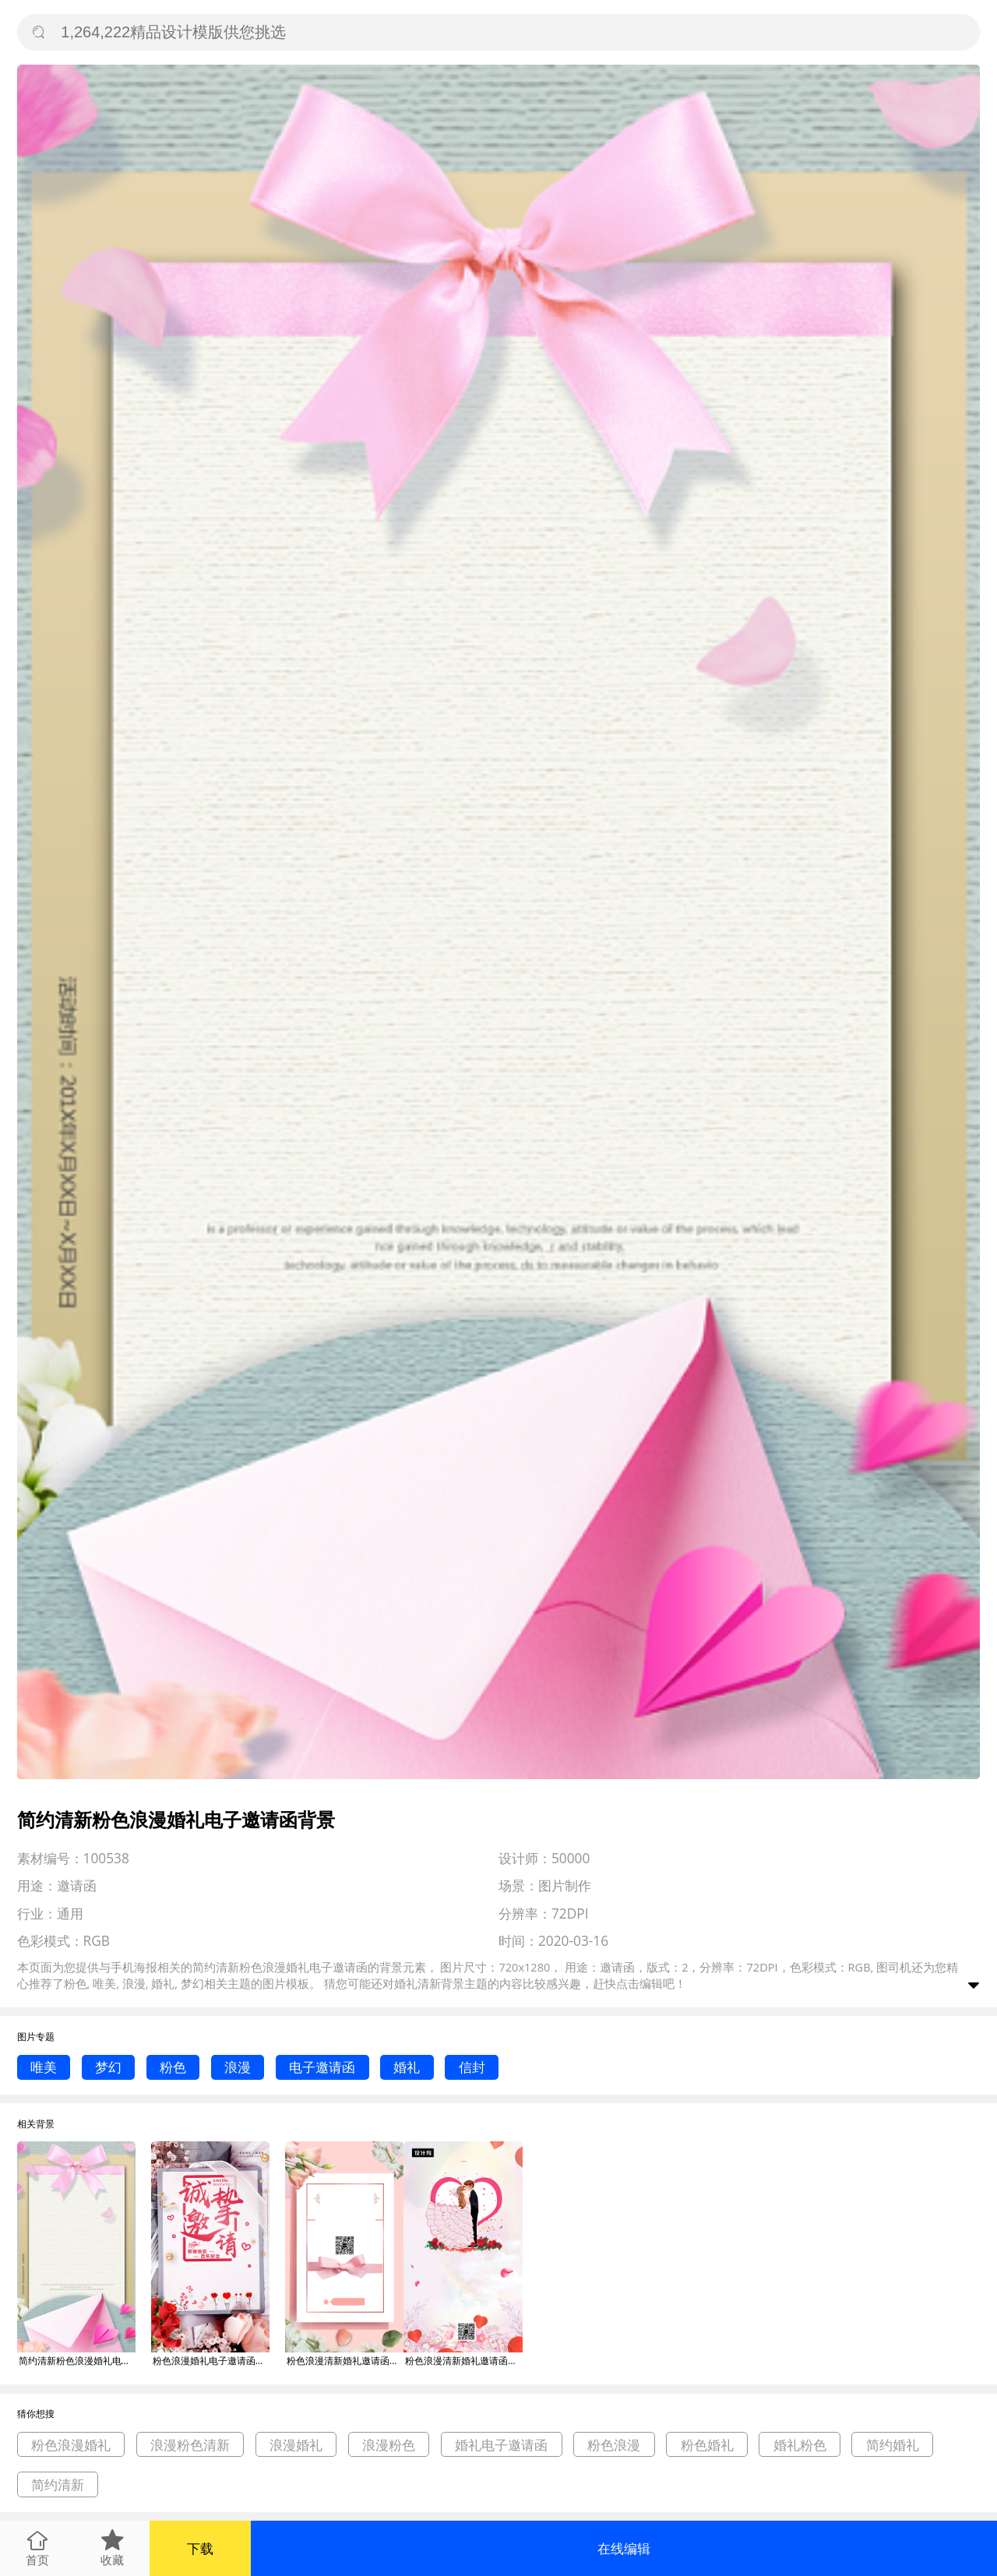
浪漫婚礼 (296, 2445)
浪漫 (237, 2067)
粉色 (173, 2067)
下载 (200, 2548)
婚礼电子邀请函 (501, 2445)
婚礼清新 (417, 1983)
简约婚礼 (892, 2445)
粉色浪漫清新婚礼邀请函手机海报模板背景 (463, 2360)
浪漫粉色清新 (190, 2445)
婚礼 (406, 2067)
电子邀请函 (322, 2067)
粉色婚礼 (707, 2445)
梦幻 (108, 2067)
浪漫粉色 (388, 2445)
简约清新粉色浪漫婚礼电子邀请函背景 (77, 2360)
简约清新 (57, 2484)
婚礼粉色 (799, 2445)
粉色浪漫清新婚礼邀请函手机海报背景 (345, 2360)
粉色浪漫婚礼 (71, 2445)
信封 (472, 2067)
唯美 (43, 2067)
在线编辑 (623, 2548)
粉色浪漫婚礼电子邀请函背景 (211, 2360)
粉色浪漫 (613, 2445)
